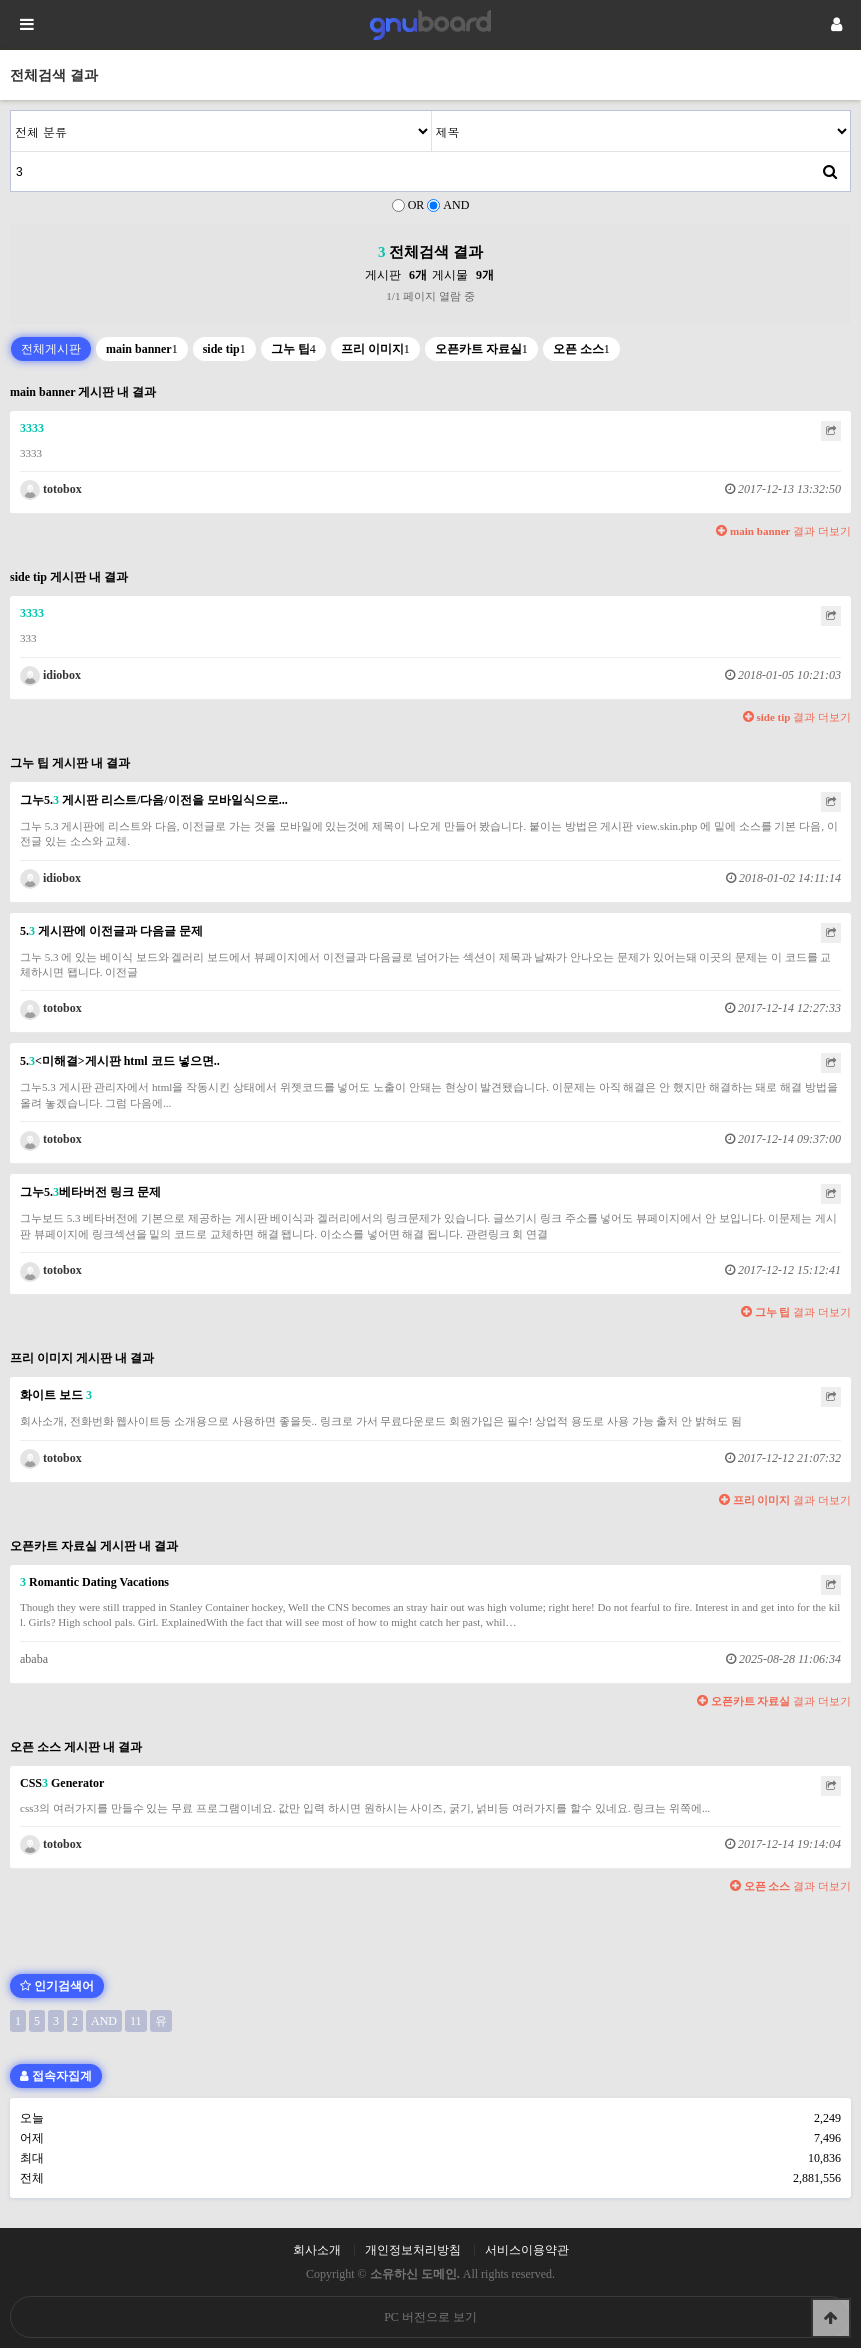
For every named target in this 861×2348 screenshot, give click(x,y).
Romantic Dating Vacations (94, 1582)
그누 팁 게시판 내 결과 (70, 763)
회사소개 (317, 2250)
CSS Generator (62, 1783)
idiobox (50, 675)
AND (456, 205)
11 (136, 2021)
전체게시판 (51, 349)
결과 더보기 (783, 531)
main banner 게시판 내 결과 (83, 392)
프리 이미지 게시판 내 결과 (82, 1358)
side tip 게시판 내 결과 (69, 577)
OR (416, 205)
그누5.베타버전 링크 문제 (90, 1192)
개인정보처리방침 (413, 2250)
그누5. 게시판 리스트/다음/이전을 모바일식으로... (154, 800)
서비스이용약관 (527, 2250)
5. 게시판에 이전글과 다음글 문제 (111, 931)
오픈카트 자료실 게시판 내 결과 (94, 1546)
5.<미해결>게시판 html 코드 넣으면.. (120, 1061)
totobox (51, 489)
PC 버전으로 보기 (430, 2317)
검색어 (11, 111)
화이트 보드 (56, 1395)
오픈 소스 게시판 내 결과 (76, 1747)
